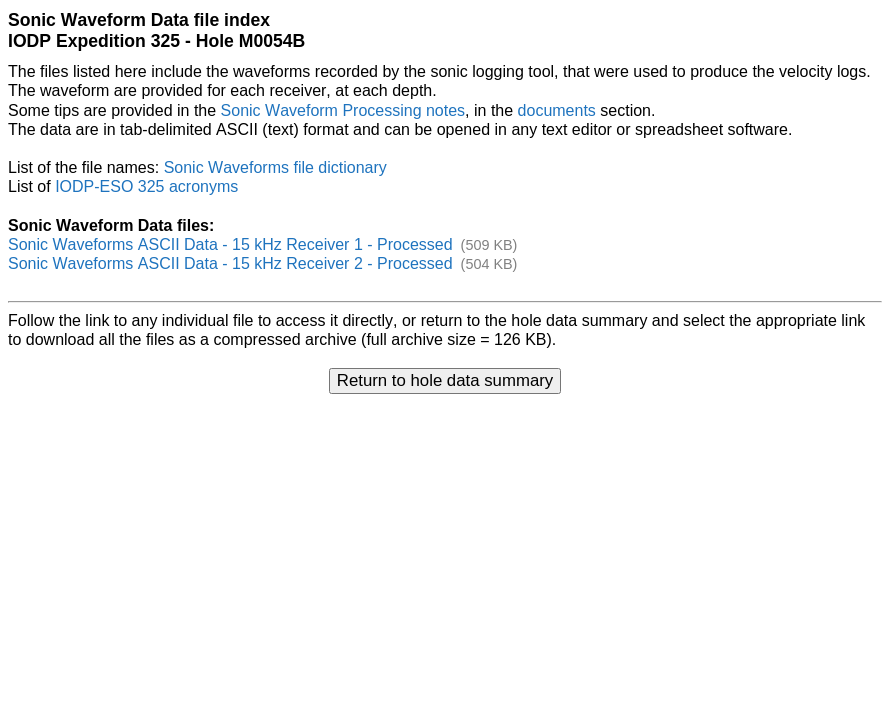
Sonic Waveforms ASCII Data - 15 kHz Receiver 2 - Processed (230, 263)
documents (557, 110)
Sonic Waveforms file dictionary (275, 167)
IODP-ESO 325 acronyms (146, 186)
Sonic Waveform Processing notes (343, 110)
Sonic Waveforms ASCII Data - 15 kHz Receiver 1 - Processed (230, 244)
